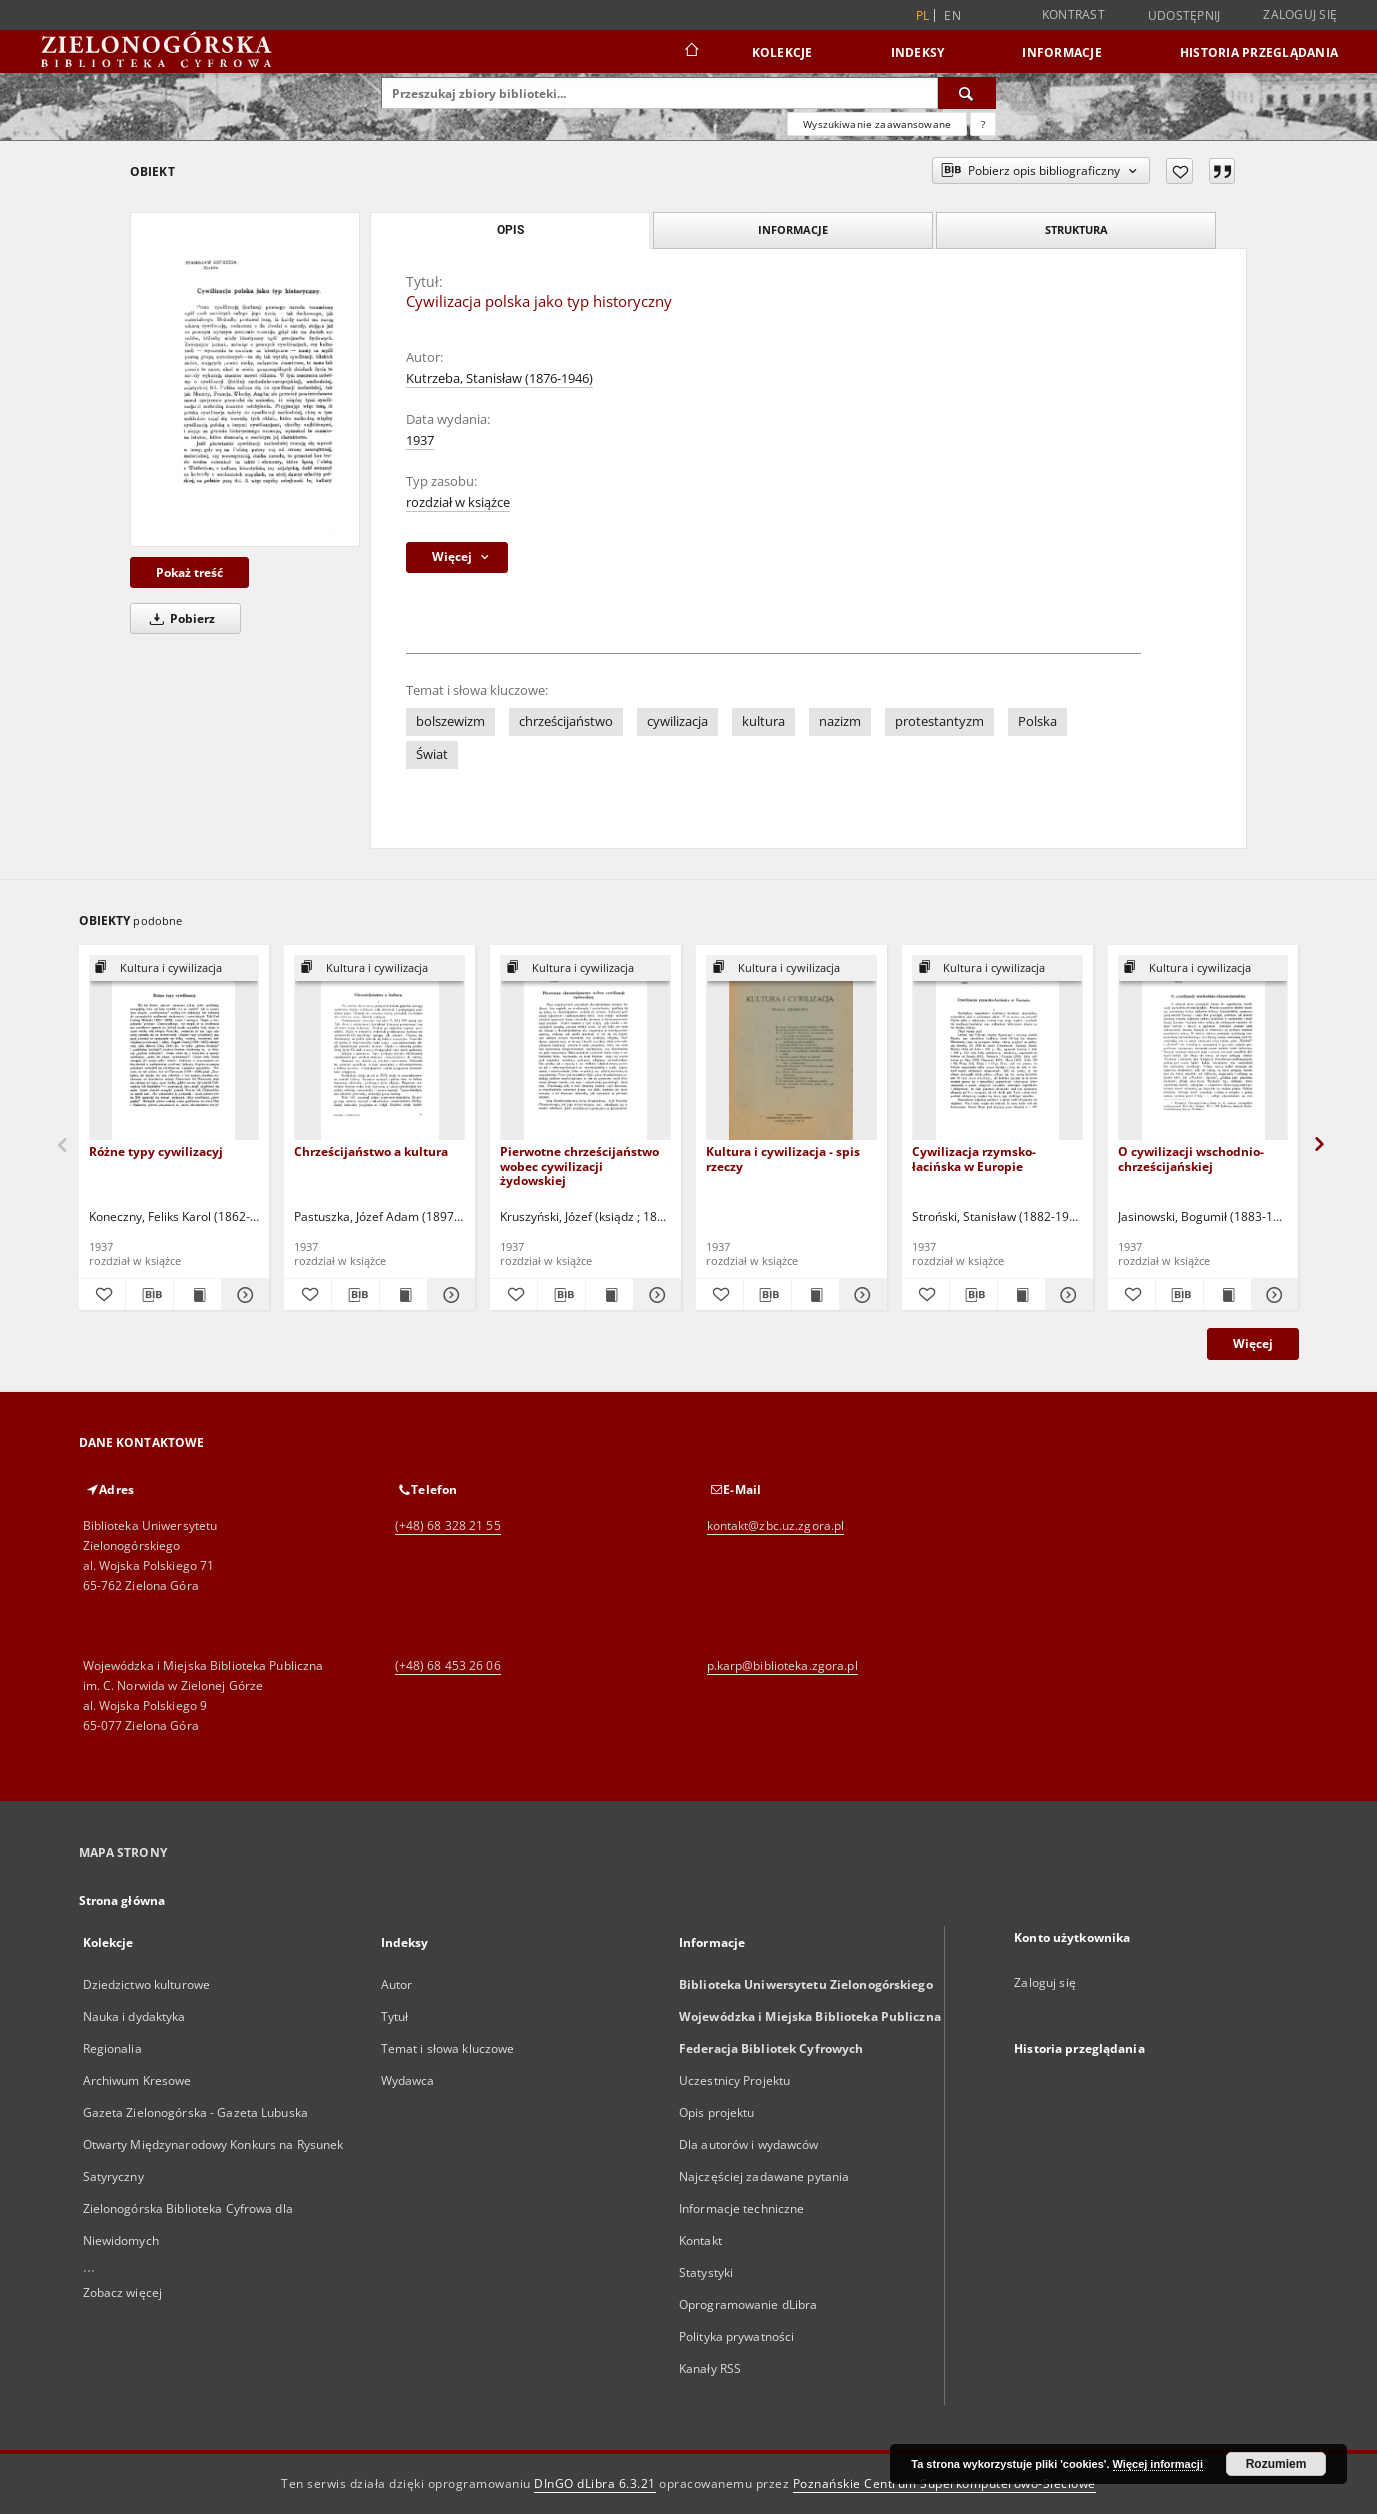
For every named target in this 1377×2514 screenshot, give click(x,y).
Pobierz (179, 618)
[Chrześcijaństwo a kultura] (379, 1048)
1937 (420, 440)
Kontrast (1073, 14)
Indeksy (918, 52)
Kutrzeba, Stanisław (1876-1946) (499, 378)
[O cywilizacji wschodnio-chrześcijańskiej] (1203, 1048)
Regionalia (112, 2048)
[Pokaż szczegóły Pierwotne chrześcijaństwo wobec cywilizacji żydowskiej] (654, 1295)
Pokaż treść (189, 572)
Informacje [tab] (793, 229)
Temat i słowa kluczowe (448, 2048)
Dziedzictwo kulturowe (147, 1984)
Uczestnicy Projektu (734, 2080)
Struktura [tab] (1076, 229)
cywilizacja (677, 721)
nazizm (840, 721)
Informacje (1062, 52)
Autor (397, 1984)
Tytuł (395, 2016)
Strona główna (122, 1900)
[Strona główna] (690, 52)
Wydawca (408, 2080)
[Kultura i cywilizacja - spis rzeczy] (791, 1048)
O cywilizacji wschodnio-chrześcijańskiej (1191, 1158)
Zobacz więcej (123, 2292)
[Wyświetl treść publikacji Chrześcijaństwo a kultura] (403, 1295)
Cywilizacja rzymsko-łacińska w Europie (974, 1158)
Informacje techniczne (742, 2208)
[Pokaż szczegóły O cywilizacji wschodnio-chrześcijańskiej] (1272, 1295)
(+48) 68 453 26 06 (448, 1665)
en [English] (952, 15)
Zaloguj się (1300, 14)
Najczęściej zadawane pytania (764, 2176)
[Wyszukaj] (967, 93)
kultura (763, 721)
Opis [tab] (510, 230)
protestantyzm (939, 721)
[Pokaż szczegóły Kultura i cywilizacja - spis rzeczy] (860, 1295)
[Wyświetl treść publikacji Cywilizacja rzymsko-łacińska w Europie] (1021, 1295)
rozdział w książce (458, 502)
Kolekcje (782, 52)
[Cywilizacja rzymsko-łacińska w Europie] (997, 1048)
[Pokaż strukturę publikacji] (174, 968)
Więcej (1253, 1343)
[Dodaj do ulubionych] (1179, 171)
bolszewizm (450, 721)
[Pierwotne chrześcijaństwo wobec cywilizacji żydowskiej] (585, 1048)
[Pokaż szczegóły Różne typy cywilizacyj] (242, 1295)
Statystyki (706, 2272)
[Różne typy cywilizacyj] (174, 1048)
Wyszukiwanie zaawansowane (877, 124)
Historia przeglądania (1259, 52)
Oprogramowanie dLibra (748, 2304)
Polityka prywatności (736, 2336)
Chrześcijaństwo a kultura (371, 1151)
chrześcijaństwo (566, 721)
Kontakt (700, 2240)
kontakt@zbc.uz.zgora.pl (776, 1525)
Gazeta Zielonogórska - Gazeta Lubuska (195, 2112)
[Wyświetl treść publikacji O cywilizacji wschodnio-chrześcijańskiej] (1227, 1295)
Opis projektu (717, 2112)
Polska (1037, 721)
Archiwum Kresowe (137, 2080)
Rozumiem (1276, 2464)
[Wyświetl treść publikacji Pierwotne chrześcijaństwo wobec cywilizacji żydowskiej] (609, 1295)
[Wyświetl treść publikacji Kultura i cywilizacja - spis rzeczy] (815, 1295)
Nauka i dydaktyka (134, 2016)
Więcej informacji (1158, 2464)
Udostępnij (1184, 16)
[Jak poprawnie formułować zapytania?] (983, 124)
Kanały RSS (710, 2368)
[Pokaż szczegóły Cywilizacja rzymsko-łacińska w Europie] (1066, 1295)
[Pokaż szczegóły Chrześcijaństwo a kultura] (448, 1295)
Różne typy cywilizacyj (156, 1151)
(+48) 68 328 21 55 (448, 1525)
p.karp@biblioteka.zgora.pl (782, 1665)
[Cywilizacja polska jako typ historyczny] (245, 379)
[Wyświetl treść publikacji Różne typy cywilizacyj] (197, 1295)
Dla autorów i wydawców (749, 2144)
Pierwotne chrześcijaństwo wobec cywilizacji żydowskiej (579, 1165)
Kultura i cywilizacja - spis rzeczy (783, 1158)
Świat (432, 754)
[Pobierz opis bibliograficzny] (149, 1295)
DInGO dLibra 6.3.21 (595, 2483)
